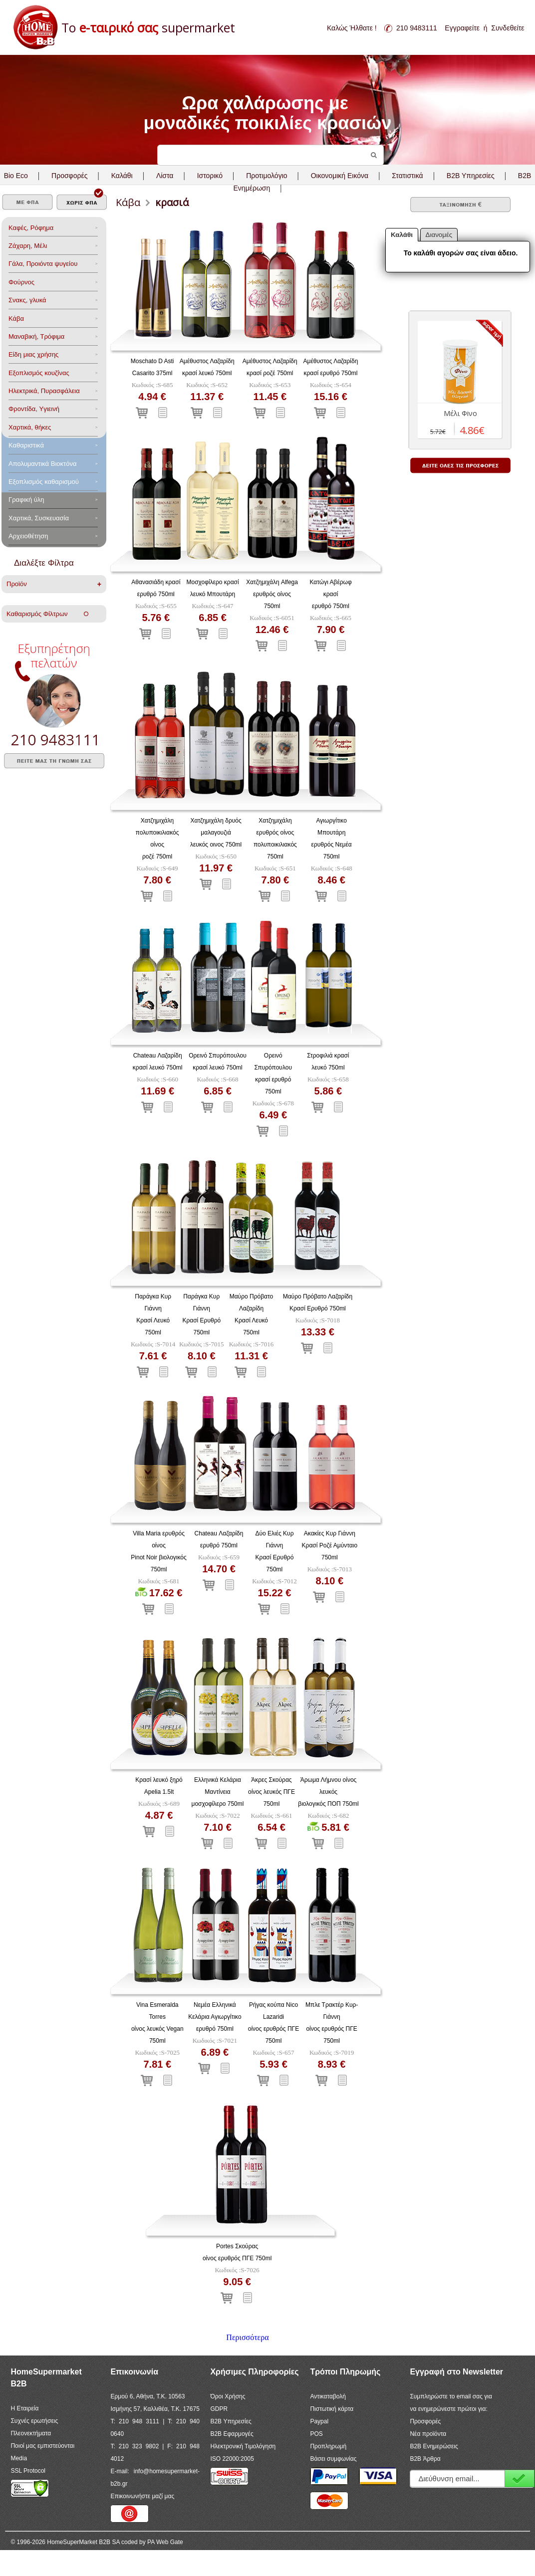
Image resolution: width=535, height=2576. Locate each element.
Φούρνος (21, 282)
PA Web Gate (165, 2542)
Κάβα (16, 318)
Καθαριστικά (26, 445)
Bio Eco (16, 176)
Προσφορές (69, 176)
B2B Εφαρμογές (231, 2433)
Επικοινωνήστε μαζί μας (142, 2496)
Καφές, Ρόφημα (30, 227)
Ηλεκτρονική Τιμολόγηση (242, 2446)
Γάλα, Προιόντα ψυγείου (42, 263)
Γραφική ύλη (26, 499)
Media (18, 2458)
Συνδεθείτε (507, 28)
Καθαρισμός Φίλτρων (47, 614)
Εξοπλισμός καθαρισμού (43, 481)
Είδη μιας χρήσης (33, 354)
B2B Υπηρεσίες (230, 2421)
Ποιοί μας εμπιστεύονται (42, 2445)
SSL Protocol (27, 2470)
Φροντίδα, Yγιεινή (33, 409)
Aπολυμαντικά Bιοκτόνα (42, 463)
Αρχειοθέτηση (28, 536)
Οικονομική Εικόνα (339, 176)
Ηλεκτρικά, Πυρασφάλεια (44, 391)
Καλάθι (122, 176)
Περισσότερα (247, 2337)
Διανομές (439, 234)
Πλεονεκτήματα (30, 2433)
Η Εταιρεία (24, 2408)
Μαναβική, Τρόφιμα (36, 336)
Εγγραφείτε (462, 28)
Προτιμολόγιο (266, 176)
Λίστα (165, 176)
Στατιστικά (407, 176)
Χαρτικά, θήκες (29, 427)
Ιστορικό (210, 176)
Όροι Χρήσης (227, 2396)
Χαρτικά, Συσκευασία (38, 518)
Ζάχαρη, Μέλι (27, 245)
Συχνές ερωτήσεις (34, 2420)
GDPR (219, 2408)
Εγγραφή (520, 2478)
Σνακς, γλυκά (27, 300)
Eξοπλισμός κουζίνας (38, 373)
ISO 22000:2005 (232, 2458)
